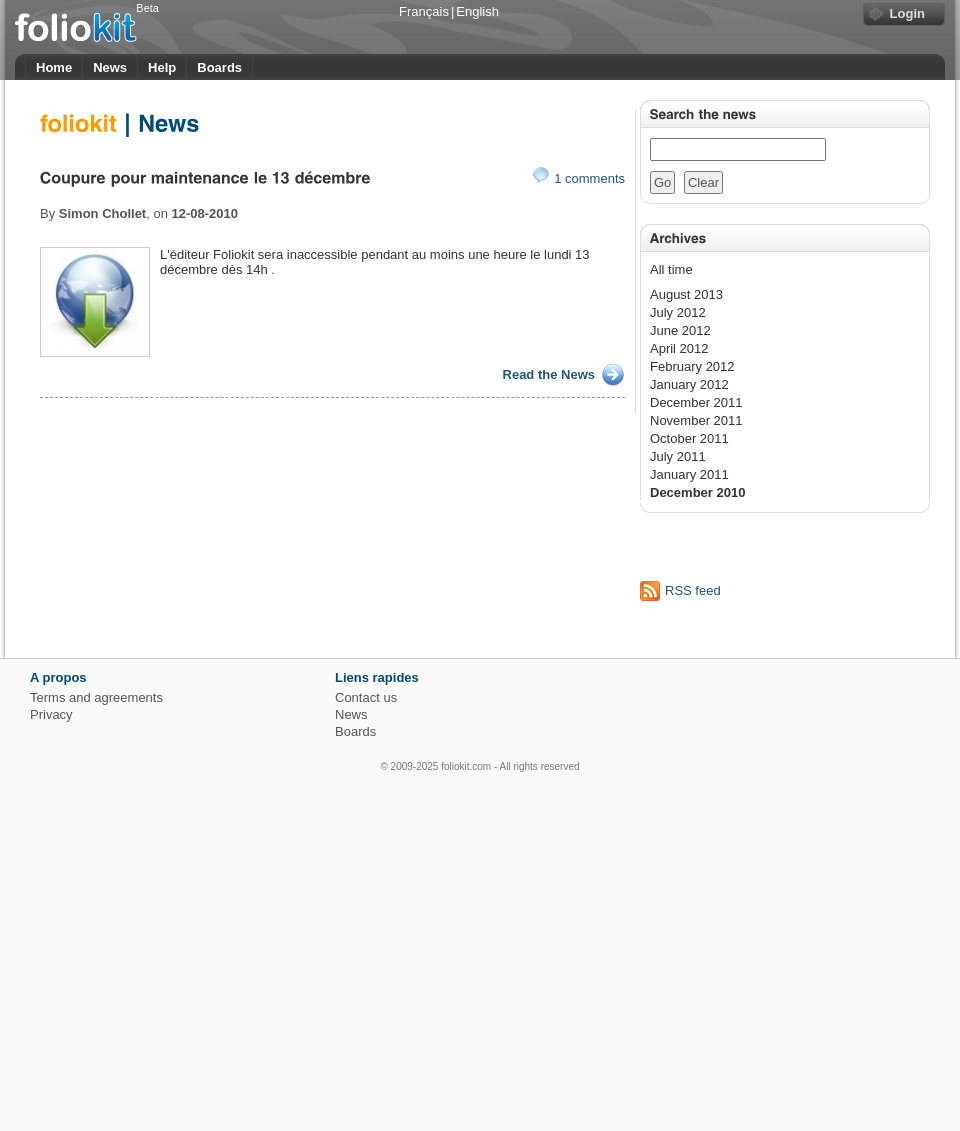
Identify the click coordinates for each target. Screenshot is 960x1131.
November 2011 (696, 420)
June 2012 (680, 330)
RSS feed (693, 590)
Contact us (366, 697)
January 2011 (689, 474)
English (477, 11)
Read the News (549, 374)
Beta (147, 8)
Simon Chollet (102, 213)
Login (907, 13)
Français (424, 11)
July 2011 (678, 456)
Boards (219, 67)
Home (54, 67)
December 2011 (696, 402)
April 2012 (679, 348)
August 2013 (686, 294)
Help (162, 67)
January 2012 (689, 384)
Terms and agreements (96, 697)
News (110, 67)
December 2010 (697, 492)
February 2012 (692, 366)
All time (671, 269)
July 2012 (678, 312)
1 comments (579, 178)
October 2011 (689, 438)
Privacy (51, 714)
